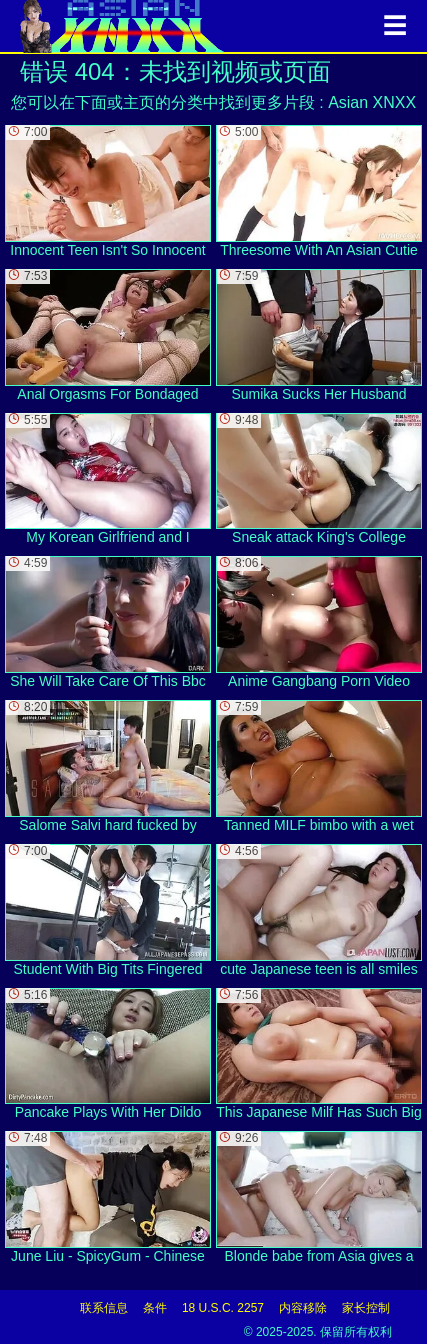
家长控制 (366, 1308)
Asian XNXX (372, 102)
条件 (155, 1308)
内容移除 (303, 1308)
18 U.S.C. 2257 (223, 1308)
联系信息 (104, 1308)
